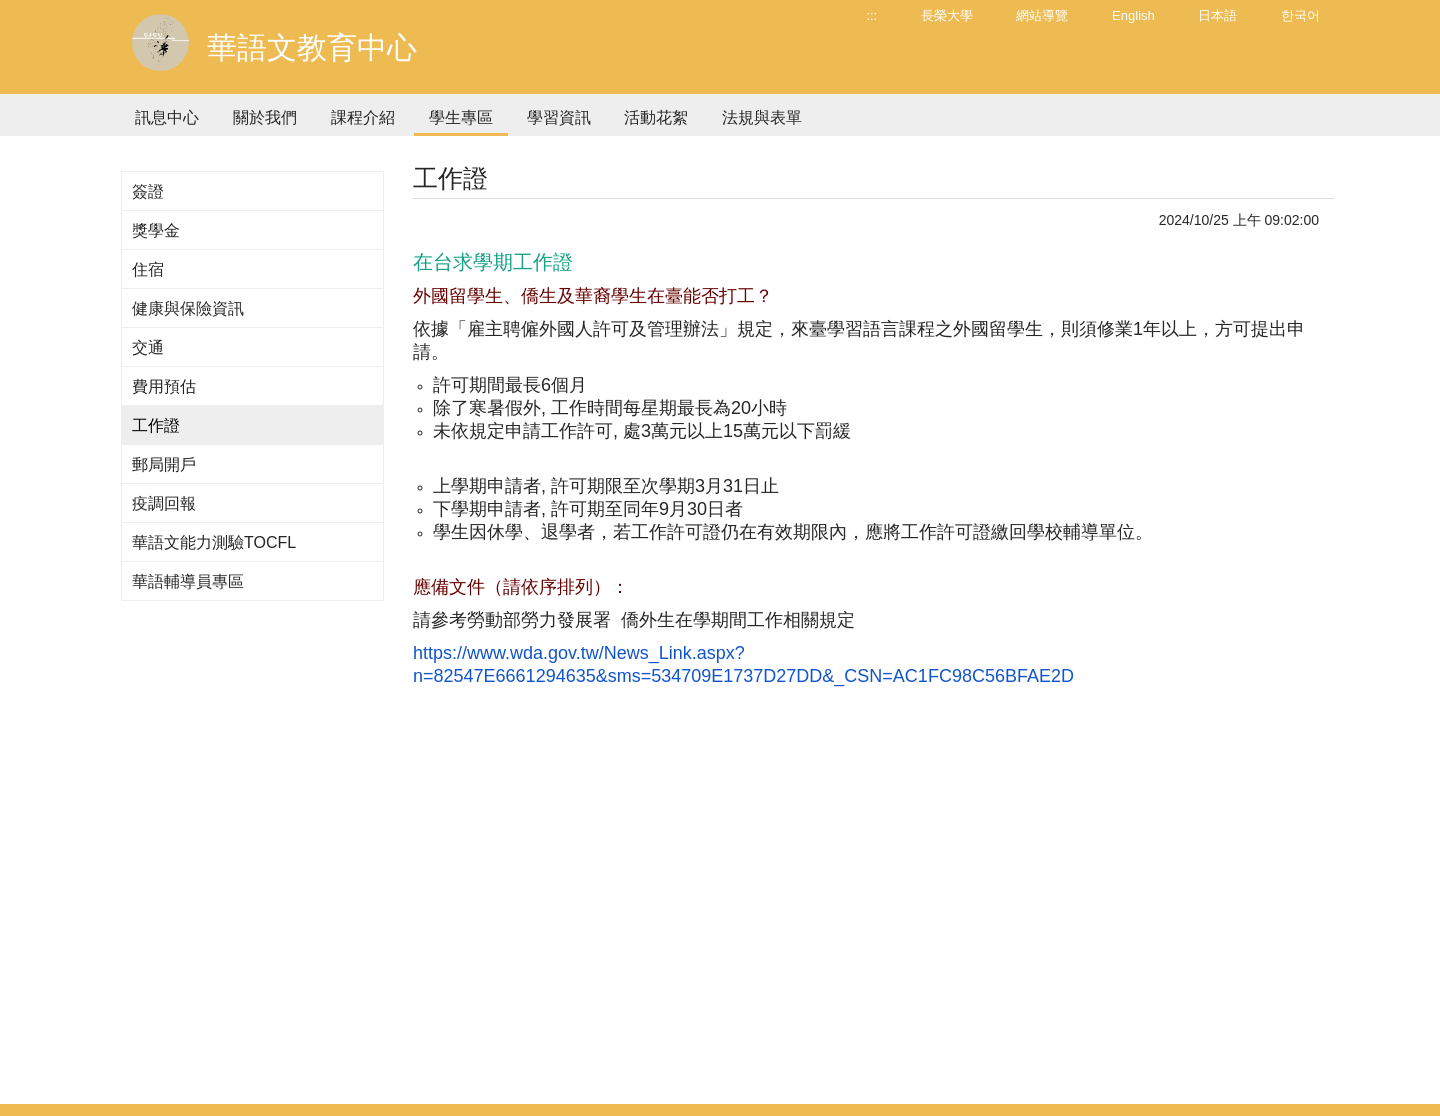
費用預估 (164, 386)
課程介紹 (363, 117)
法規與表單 (762, 117)
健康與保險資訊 (188, 308)
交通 (148, 347)
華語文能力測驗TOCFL (214, 542)
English (1133, 15)
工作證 (156, 425)
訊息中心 (167, 117)
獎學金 (156, 230)
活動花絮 (656, 117)
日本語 (1217, 15)
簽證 (148, 191)
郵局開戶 (164, 464)
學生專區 (461, 117)
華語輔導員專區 (188, 581)
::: (871, 15)
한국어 (1300, 15)
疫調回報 (164, 503)
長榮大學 (947, 15)
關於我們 (265, 117)
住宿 (148, 269)
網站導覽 (1042, 15)
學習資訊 (559, 117)
